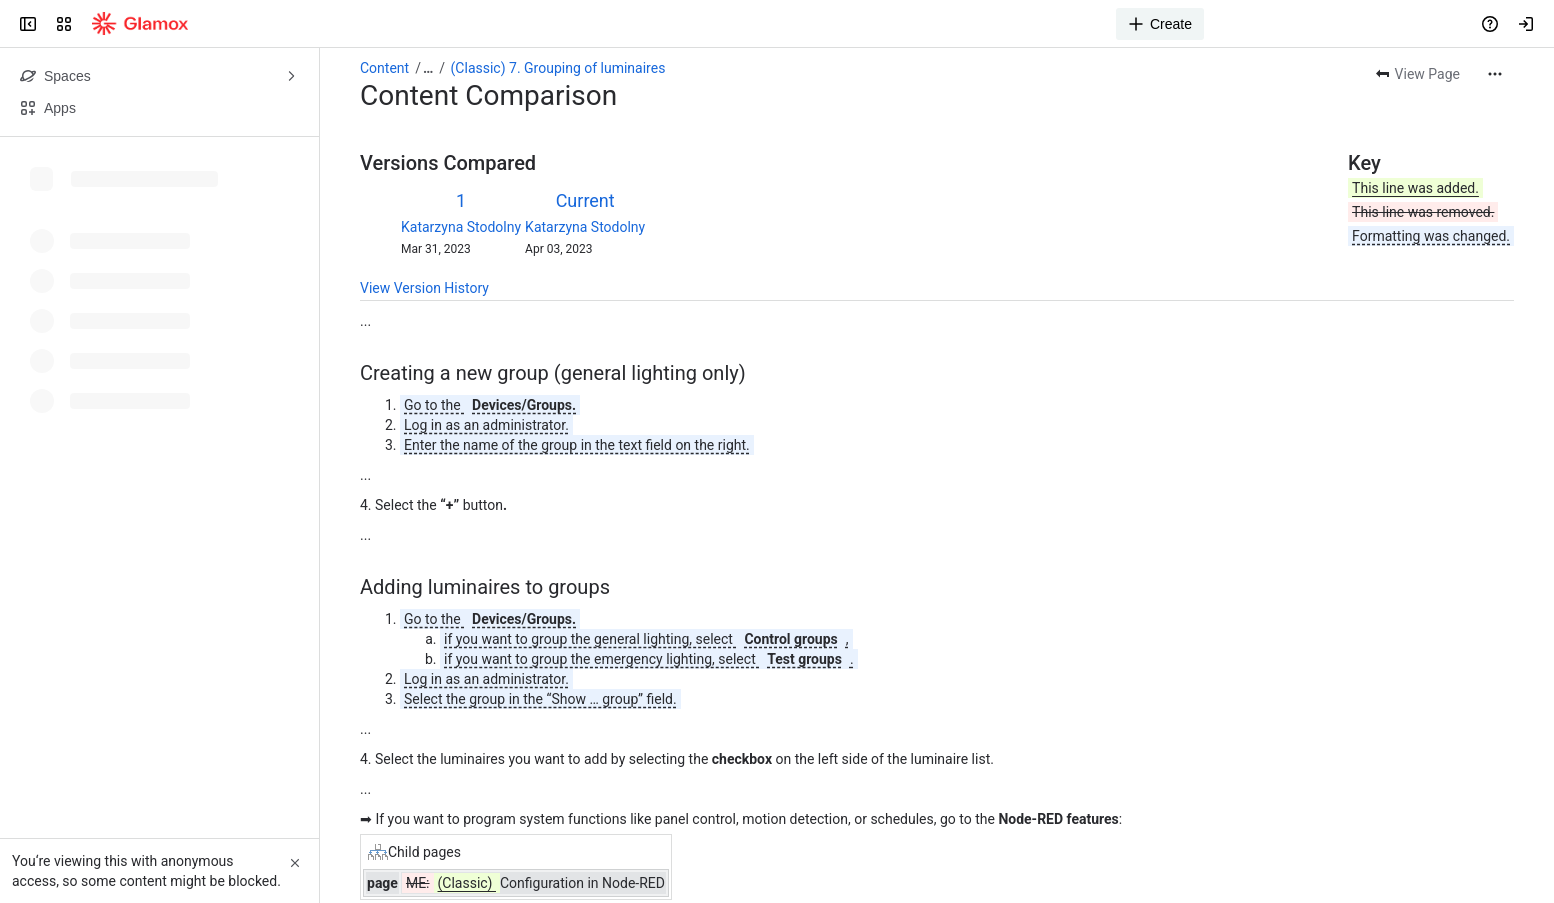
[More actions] (1495, 74)
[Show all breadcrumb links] (428, 68)
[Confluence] (140, 24)
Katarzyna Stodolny (461, 227)
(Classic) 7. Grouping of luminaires (558, 68)
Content (384, 68)
